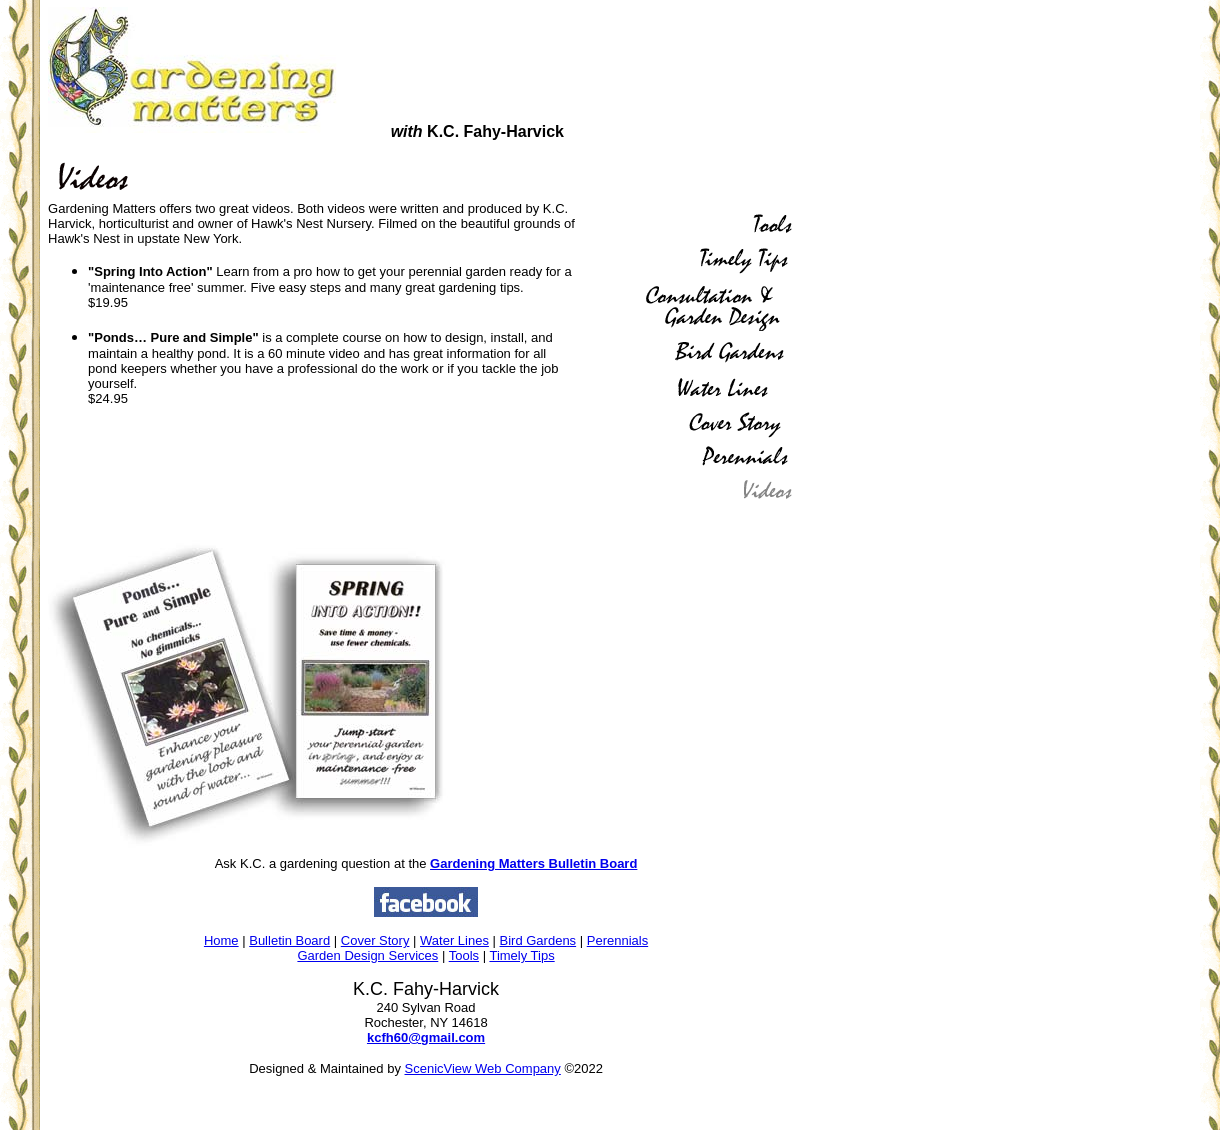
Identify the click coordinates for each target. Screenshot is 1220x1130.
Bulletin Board (289, 940)
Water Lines (454, 940)
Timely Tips (521, 955)
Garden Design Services (367, 955)
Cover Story (375, 940)
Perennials (617, 940)
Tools (464, 955)
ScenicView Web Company (483, 1068)
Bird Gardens (538, 940)
